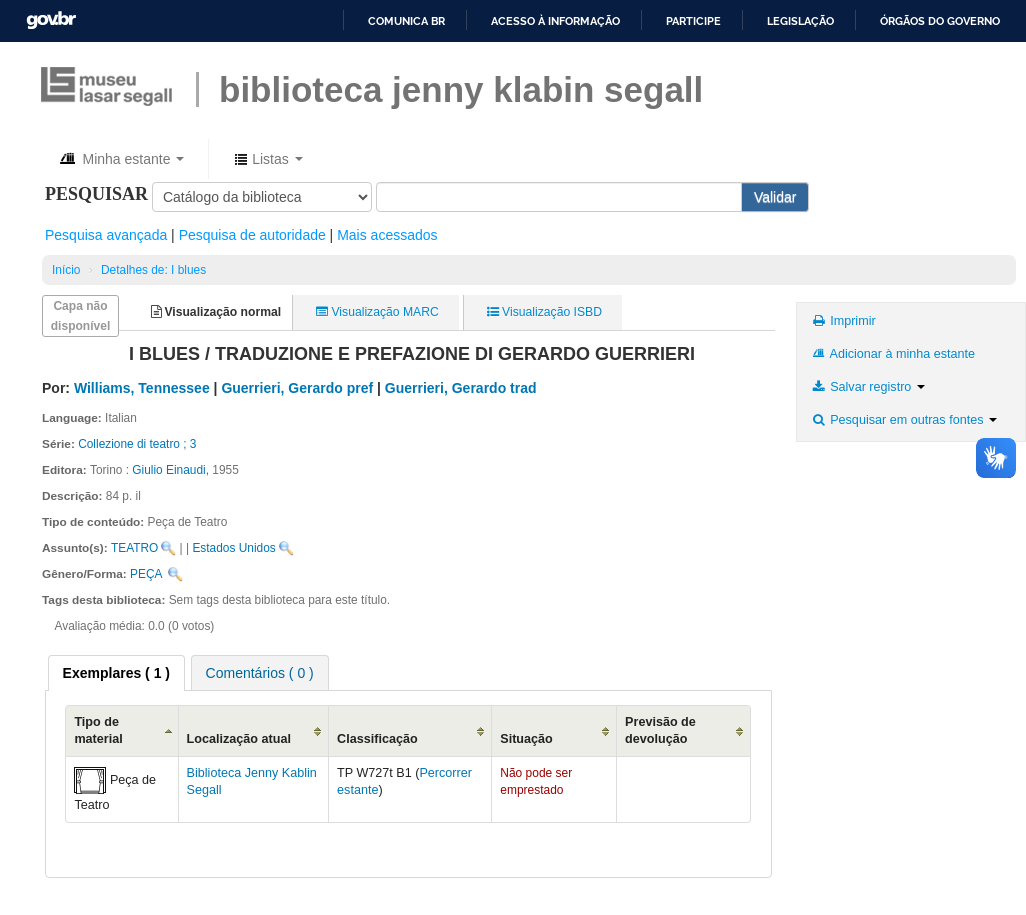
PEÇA (146, 574)
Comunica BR (406, 21)
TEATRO (134, 548)
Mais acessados (387, 235)
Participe (693, 21)
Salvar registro (867, 387)
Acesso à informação (555, 21)
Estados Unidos (233, 548)
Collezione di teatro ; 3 (137, 444)
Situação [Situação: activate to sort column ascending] (526, 739)
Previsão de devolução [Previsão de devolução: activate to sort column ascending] (660, 730)
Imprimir (842, 321)
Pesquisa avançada (106, 235)
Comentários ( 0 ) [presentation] (260, 673)
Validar (775, 197)
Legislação (800, 21)
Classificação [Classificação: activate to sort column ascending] (377, 739)
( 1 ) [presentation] (116, 673)
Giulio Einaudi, (170, 470)
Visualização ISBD (544, 312)
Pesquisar (96, 194)
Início (66, 270)
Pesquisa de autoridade (252, 235)
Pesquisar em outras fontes (903, 420)
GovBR (51, 20)
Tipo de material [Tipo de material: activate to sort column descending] (98, 730)
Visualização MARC (377, 312)
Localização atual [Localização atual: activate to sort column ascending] (239, 739)
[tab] (116, 673)
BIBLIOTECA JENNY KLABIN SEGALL (461, 89)
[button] (120, 159)
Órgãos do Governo (940, 21)
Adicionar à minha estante (892, 354)
